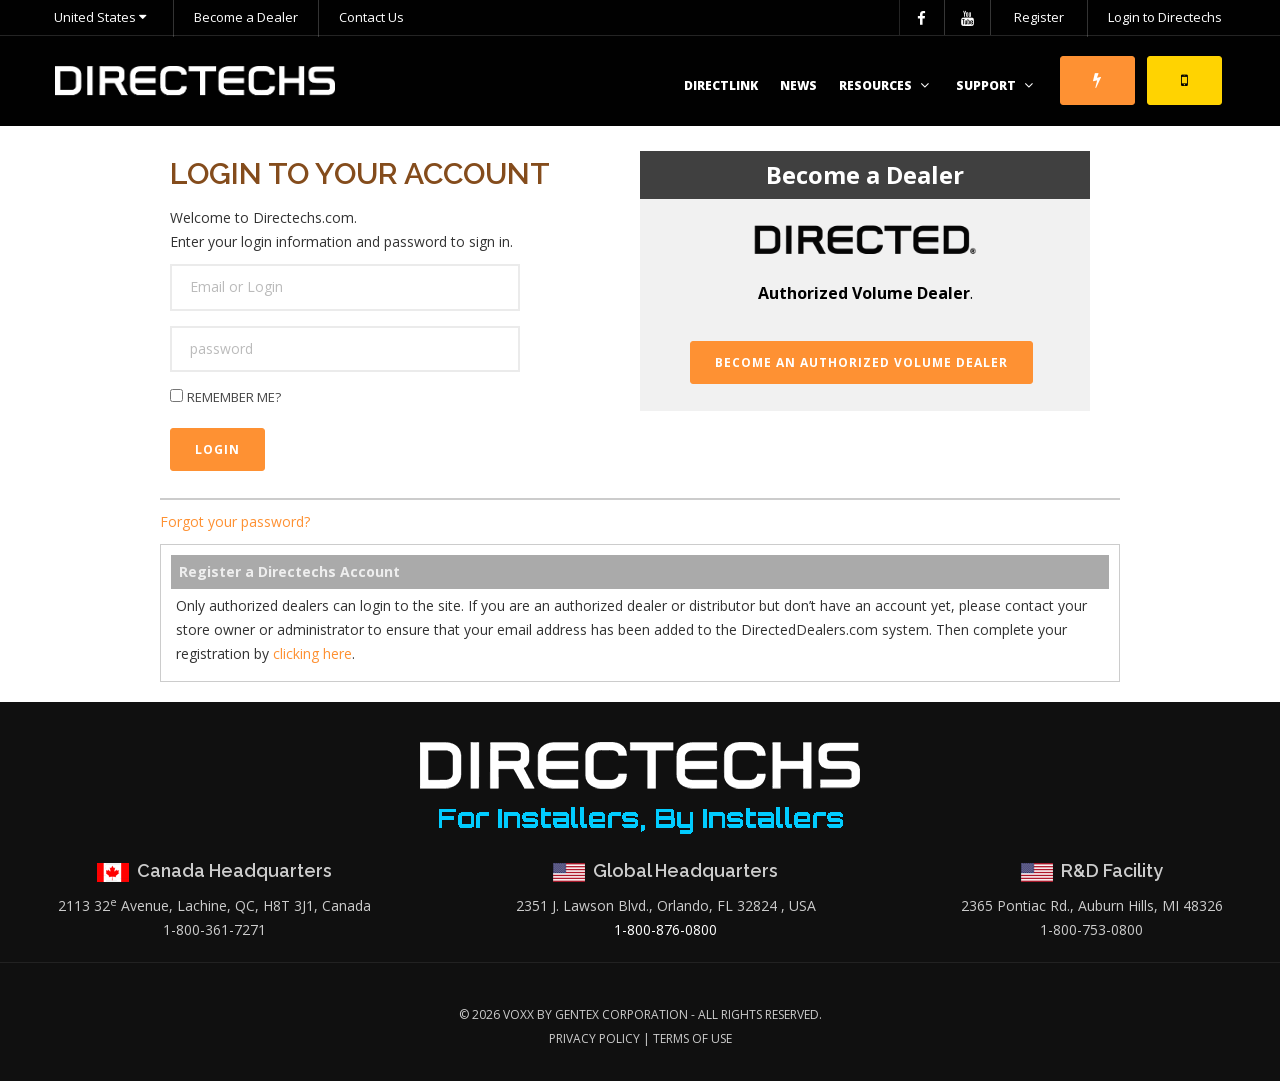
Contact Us (371, 17)
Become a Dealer (246, 17)
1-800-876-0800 (665, 929)
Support (997, 85)
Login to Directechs (1165, 17)
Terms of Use (692, 1038)
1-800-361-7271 (214, 929)
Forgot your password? (235, 521)
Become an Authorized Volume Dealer (861, 362)
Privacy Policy (594, 1038)
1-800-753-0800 (1091, 929)
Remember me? (234, 397)
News (798, 85)
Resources (886, 85)
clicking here (312, 653)
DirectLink (721, 85)
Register (1039, 17)
